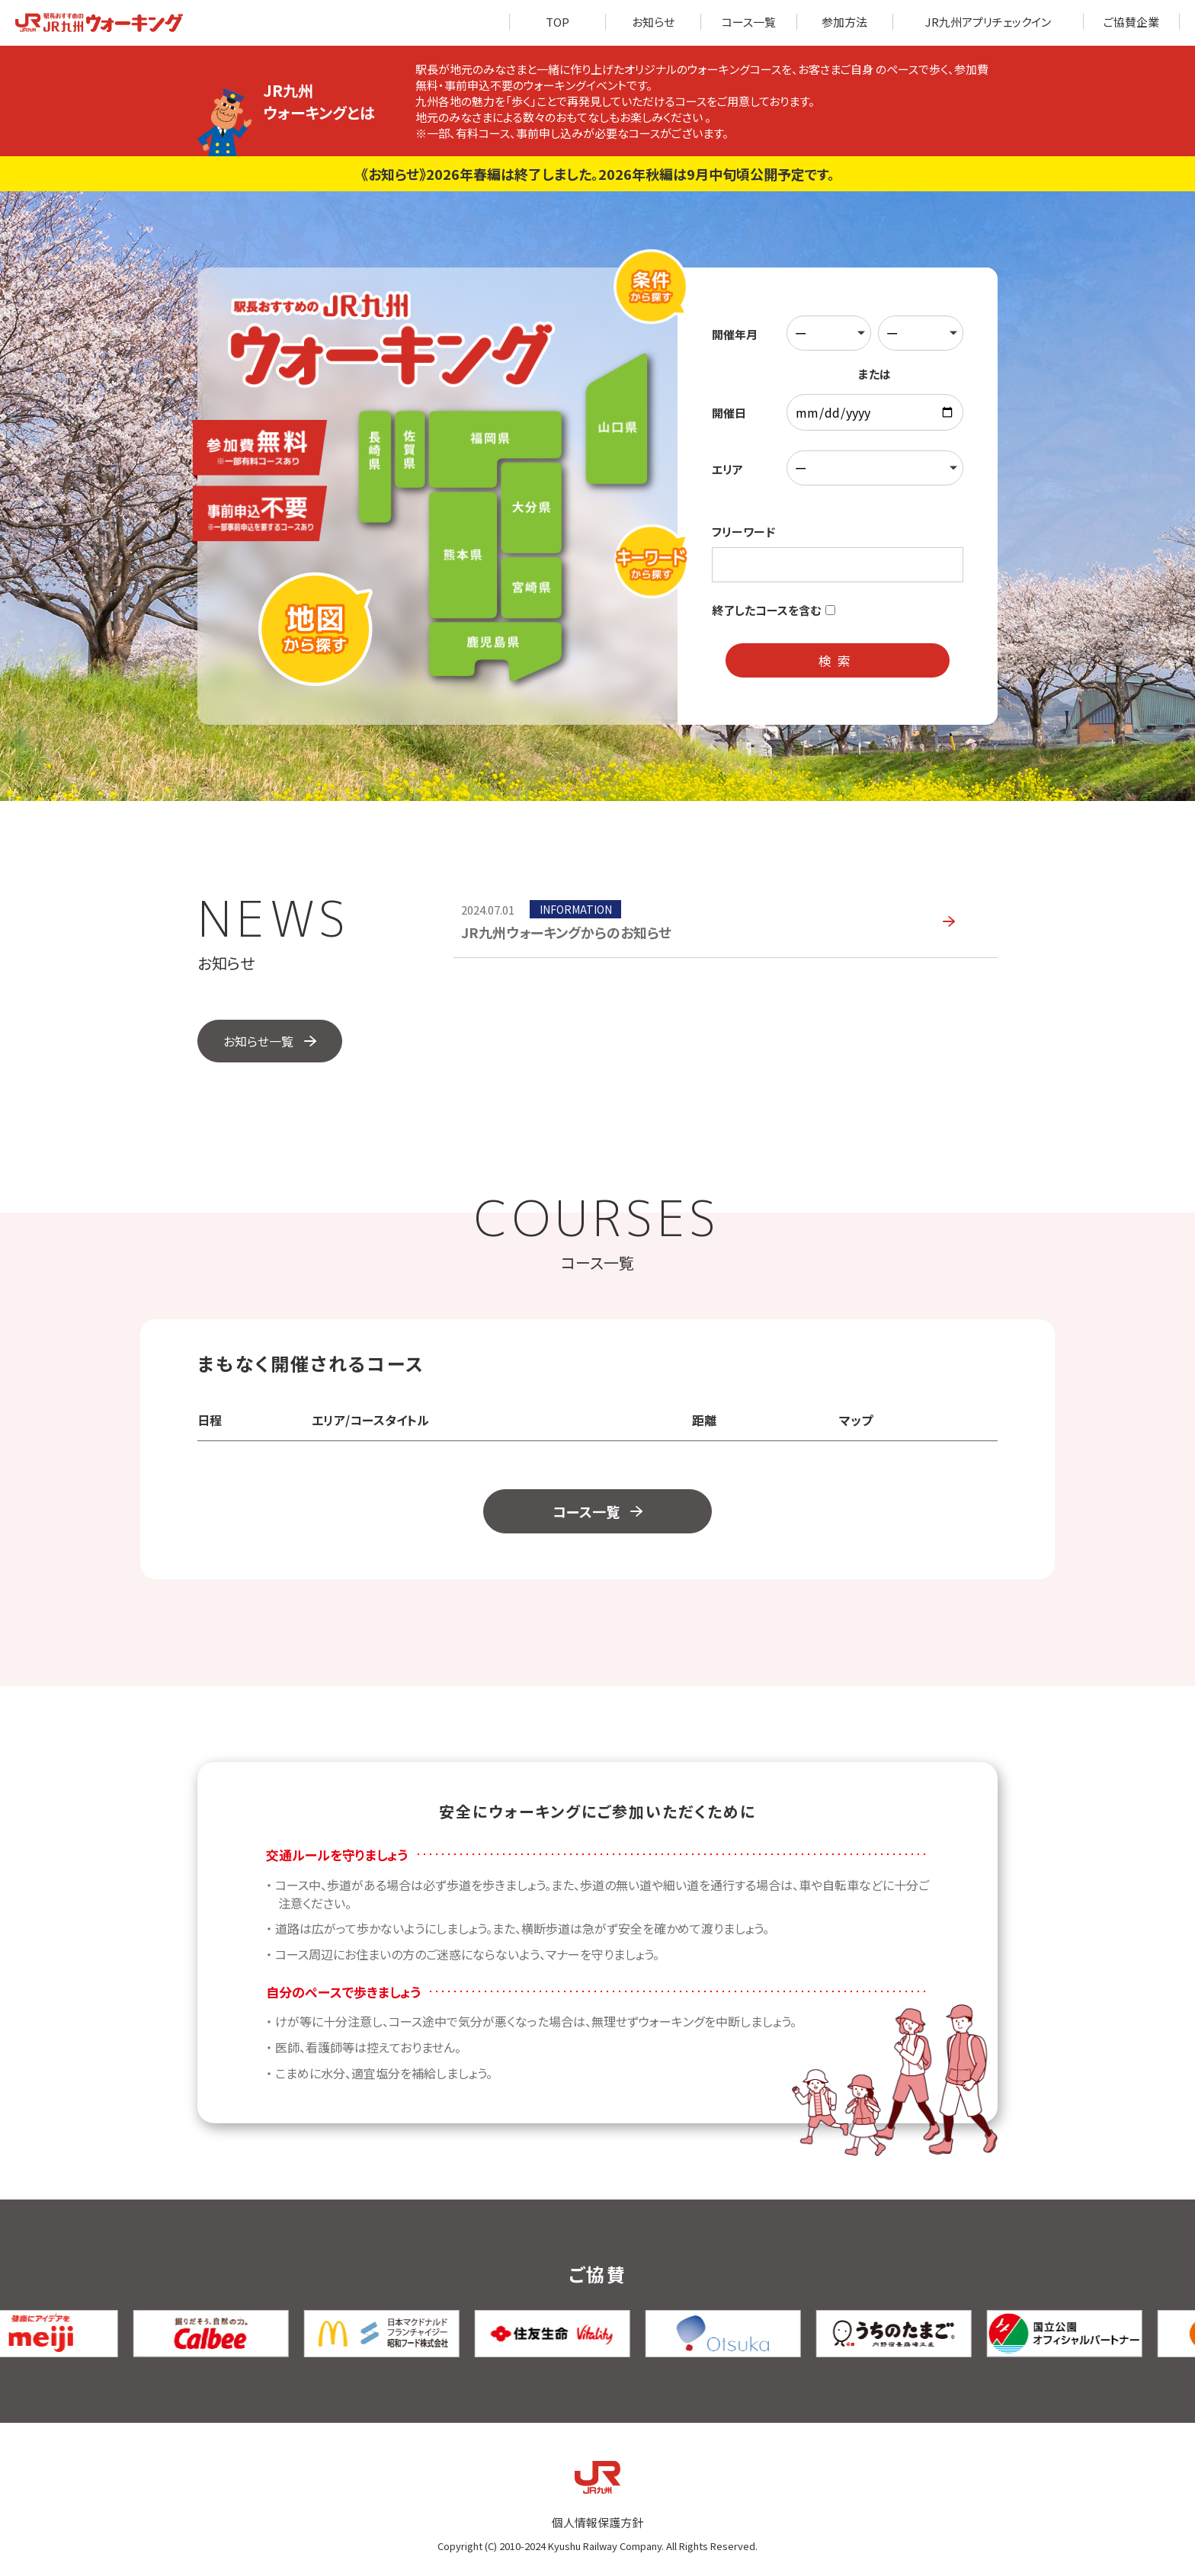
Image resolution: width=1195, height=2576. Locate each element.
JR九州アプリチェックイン (988, 22)
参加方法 (844, 22)
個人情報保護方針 (597, 2522)
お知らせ (653, 22)
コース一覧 (749, 22)
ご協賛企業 (1131, 22)
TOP (557, 22)
